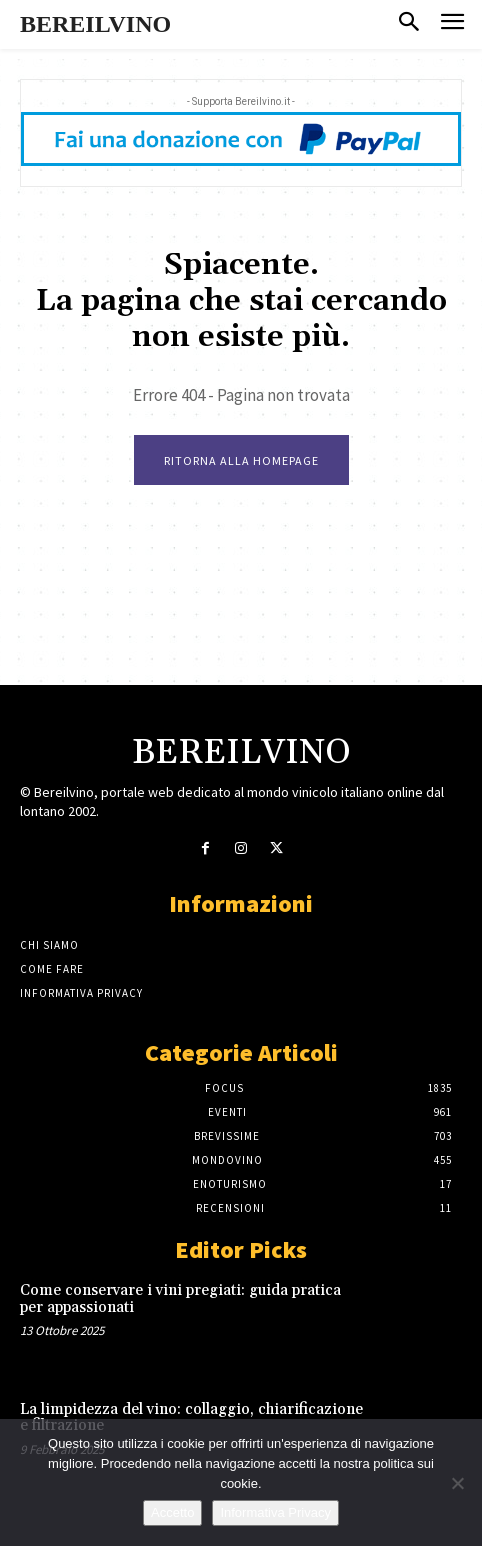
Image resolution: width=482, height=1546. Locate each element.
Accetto (172, 1512)
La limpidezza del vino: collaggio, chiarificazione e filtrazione (191, 1418)
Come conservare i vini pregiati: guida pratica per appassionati (180, 1299)
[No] (457, 1483)
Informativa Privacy (275, 1512)
